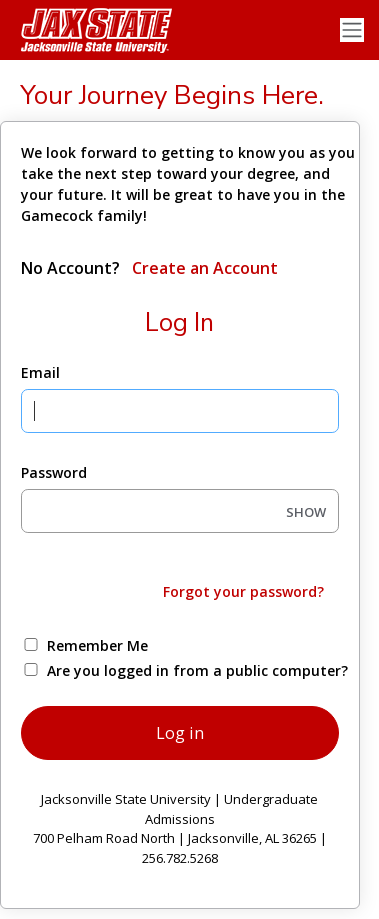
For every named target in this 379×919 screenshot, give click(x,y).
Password (54, 472)
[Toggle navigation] (352, 30)
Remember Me (97, 645)
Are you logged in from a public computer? (197, 670)
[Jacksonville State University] (90, 30)
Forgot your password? (243, 591)
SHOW (306, 512)
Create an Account (203, 268)
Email (40, 372)
